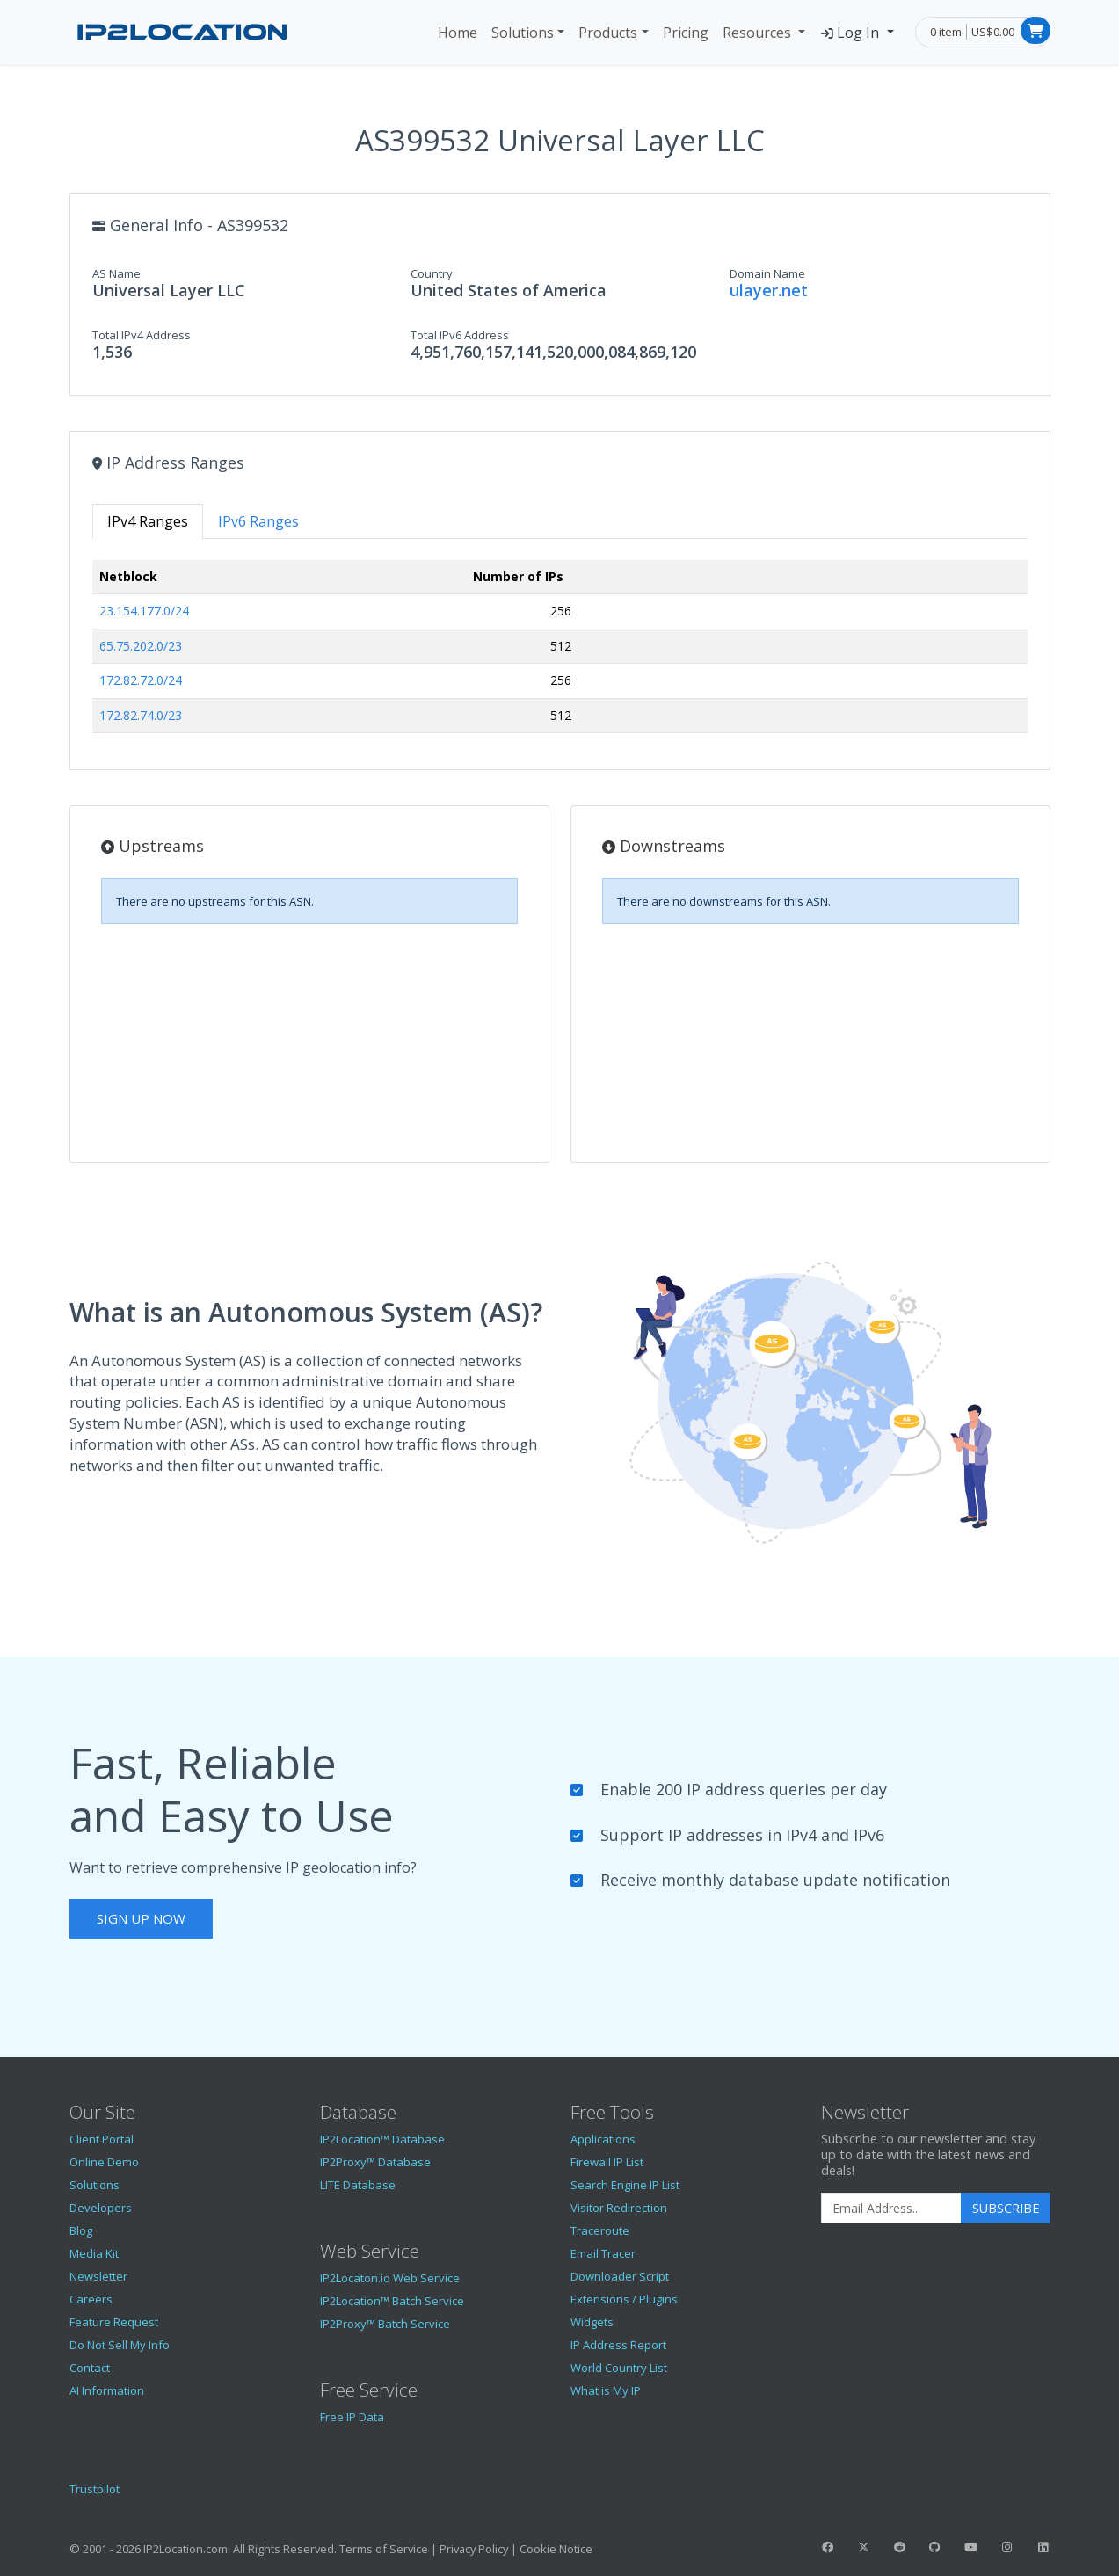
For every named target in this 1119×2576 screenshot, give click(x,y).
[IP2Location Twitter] (863, 2547)
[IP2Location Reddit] (899, 2547)
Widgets (592, 2322)
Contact (89, 2368)
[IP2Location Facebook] (828, 2547)
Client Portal (101, 2139)
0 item (946, 32)
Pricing (685, 32)
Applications (603, 2139)
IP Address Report (618, 2345)
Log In (851, 32)
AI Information (106, 2390)
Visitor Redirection (618, 2208)
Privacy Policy (474, 2549)
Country (432, 273)
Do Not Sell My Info (119, 2345)
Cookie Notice (556, 2549)
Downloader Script (619, 2276)
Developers (100, 2208)
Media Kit (94, 2253)
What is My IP (605, 2390)
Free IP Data (352, 2417)
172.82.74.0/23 (140, 715)
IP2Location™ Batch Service (392, 2301)
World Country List (618, 2368)
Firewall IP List (606, 2162)
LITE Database (358, 2185)
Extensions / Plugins (624, 2299)
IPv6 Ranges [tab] (258, 521)
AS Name (116, 273)
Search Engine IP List (624, 2185)
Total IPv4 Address (141, 335)
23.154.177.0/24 (144, 610)
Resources (759, 32)
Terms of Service (383, 2549)
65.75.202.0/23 (140, 645)
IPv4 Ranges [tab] (147, 521)
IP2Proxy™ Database (375, 2162)
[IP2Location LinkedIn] (1042, 2547)
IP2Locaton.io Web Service (390, 2278)
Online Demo (104, 2162)
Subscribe (1005, 2208)
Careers (91, 2299)
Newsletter (98, 2276)
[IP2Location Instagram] (1006, 2547)
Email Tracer (603, 2253)
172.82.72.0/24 (140, 680)
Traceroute (599, 2230)
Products (607, 32)
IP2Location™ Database (382, 2139)
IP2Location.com (185, 2549)
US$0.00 (992, 32)
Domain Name (767, 273)
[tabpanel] (560, 653)
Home (457, 32)
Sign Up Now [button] (141, 1918)
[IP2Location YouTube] (971, 2547)
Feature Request (113, 2322)
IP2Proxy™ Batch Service (385, 2324)
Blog (80, 2230)
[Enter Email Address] (891, 2208)
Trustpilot (94, 2489)
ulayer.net (769, 290)
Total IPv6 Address (460, 335)
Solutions (522, 32)
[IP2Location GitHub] (935, 2547)
